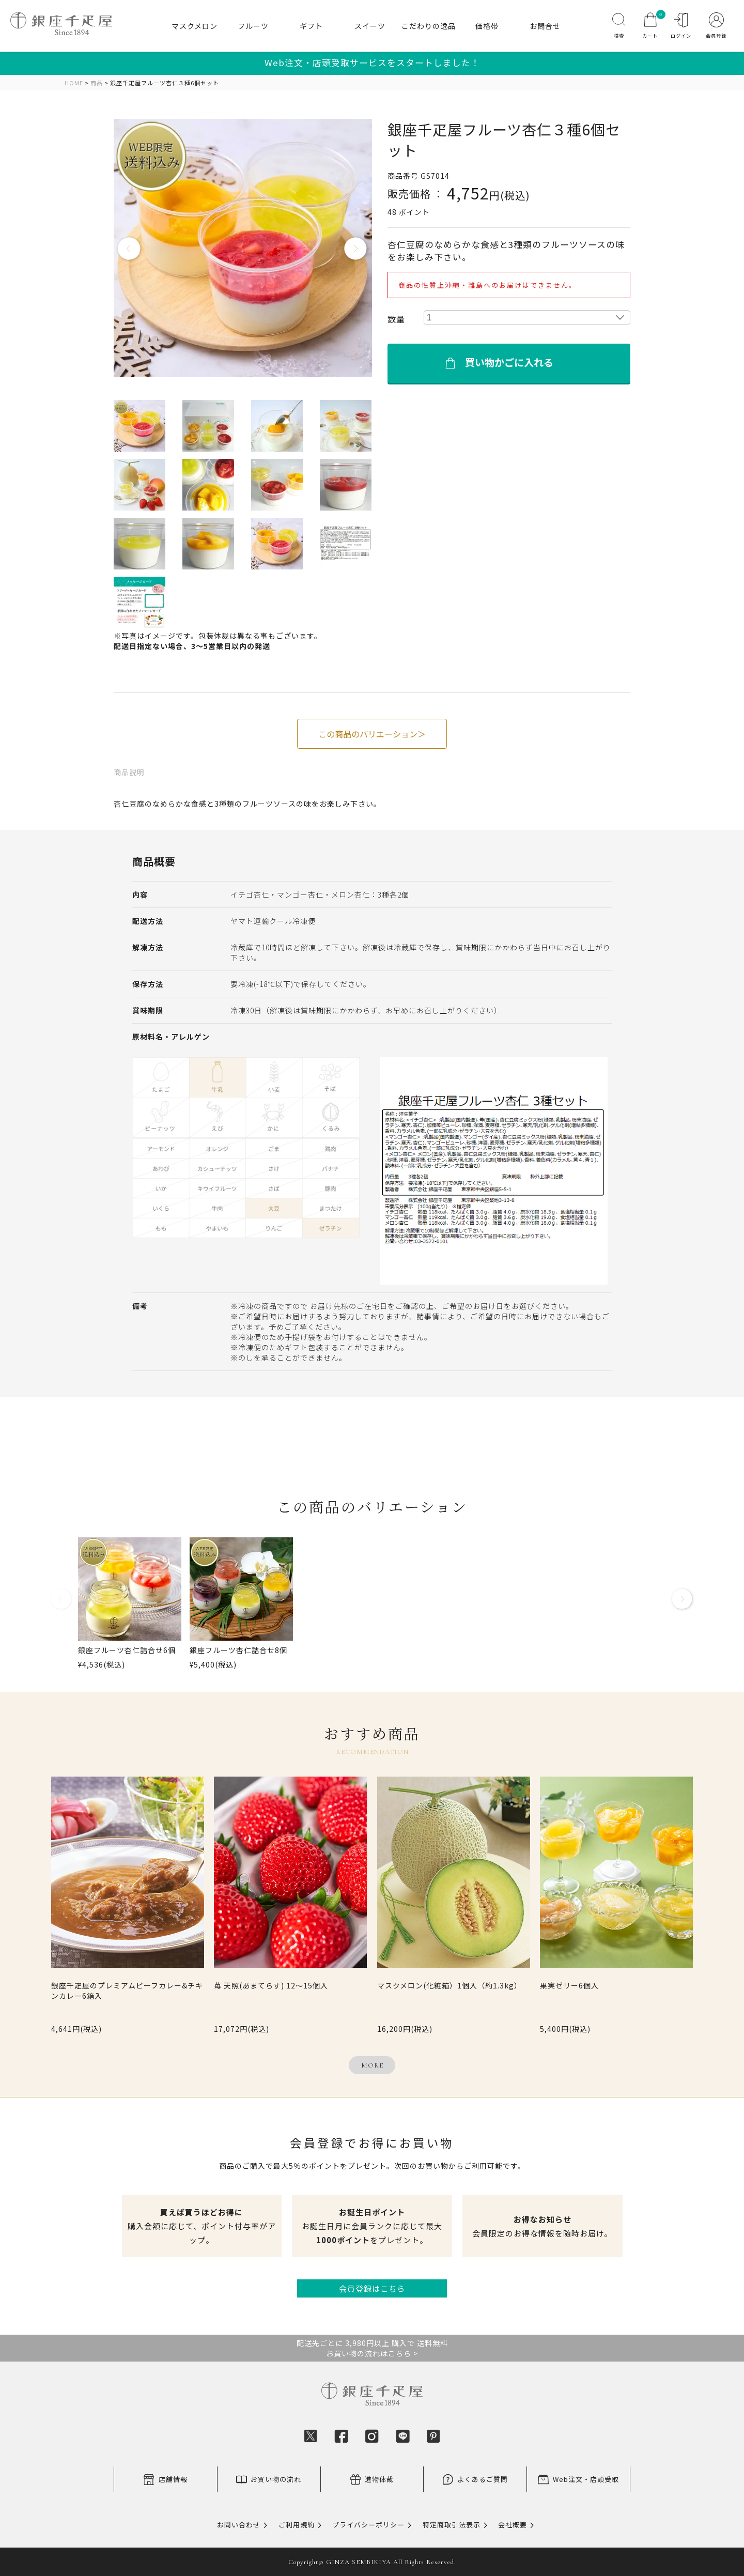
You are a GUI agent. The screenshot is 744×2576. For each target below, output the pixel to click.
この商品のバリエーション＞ (372, 734)
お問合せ (545, 26)
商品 (96, 83)
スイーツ (369, 26)
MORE (372, 2065)
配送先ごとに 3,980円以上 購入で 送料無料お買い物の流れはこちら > (372, 2348)
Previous (130, 249)
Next (356, 249)
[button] (61, 1603)
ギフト (311, 26)
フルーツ (253, 26)
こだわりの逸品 (428, 26)
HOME (74, 83)
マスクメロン (195, 26)
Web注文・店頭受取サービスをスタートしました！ (372, 62)
